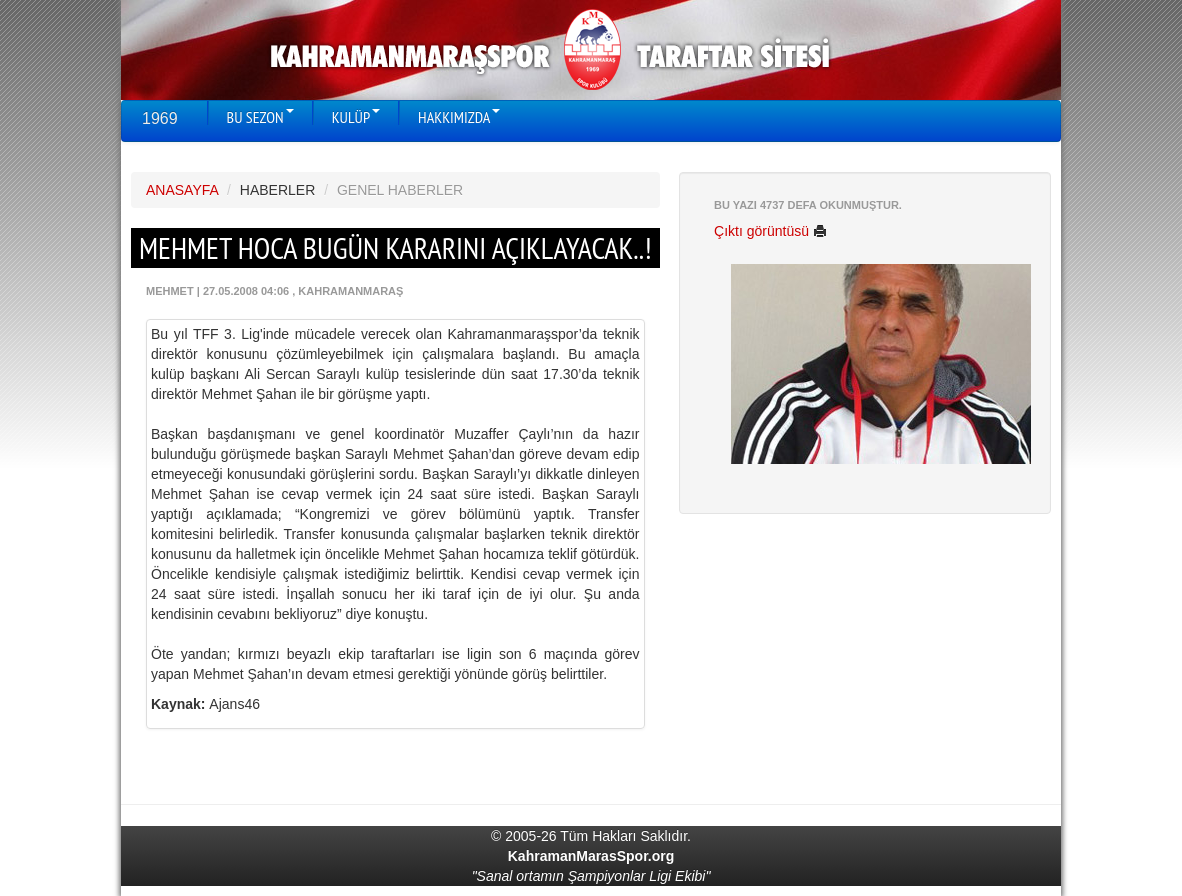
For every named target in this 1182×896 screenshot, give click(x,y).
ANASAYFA (182, 190)
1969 (160, 118)
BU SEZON (260, 117)
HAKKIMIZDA (459, 117)
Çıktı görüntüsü (770, 231)
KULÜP (356, 117)
